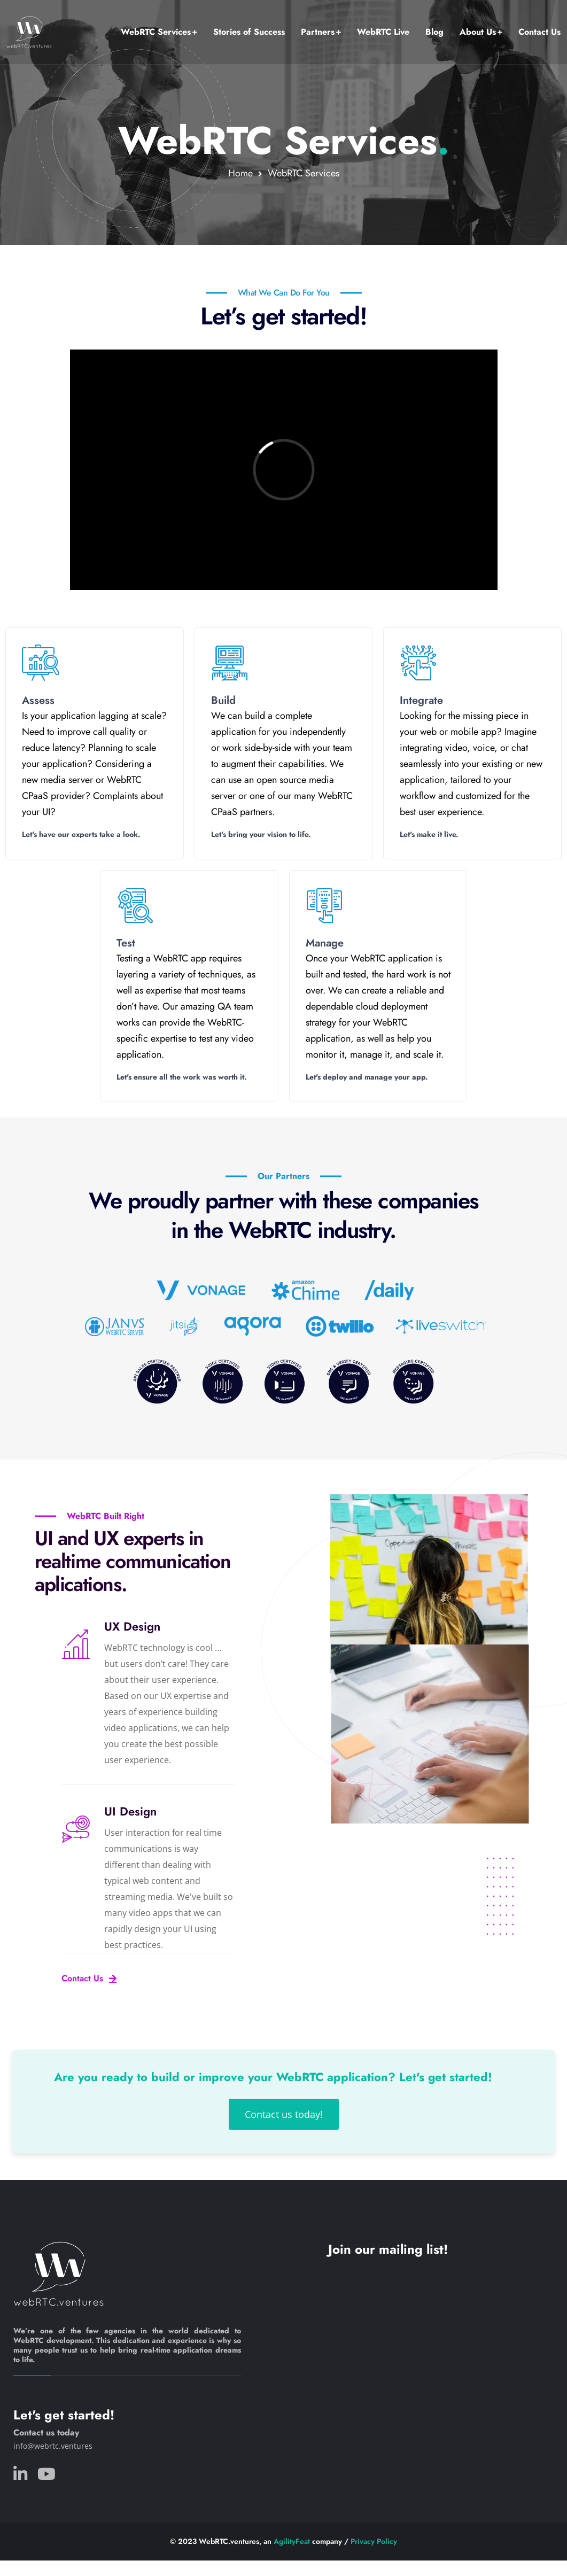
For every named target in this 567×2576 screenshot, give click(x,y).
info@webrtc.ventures (52, 2446)
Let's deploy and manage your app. (367, 1077)
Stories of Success (249, 32)
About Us (478, 32)
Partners (318, 32)
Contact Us (539, 32)
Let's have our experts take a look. (82, 834)
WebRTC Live (383, 32)
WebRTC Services (156, 32)
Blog (434, 32)
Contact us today (46, 2432)
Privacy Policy (374, 2541)
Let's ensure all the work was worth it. (181, 1077)
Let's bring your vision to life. (261, 834)
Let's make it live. (429, 834)
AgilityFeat (292, 2541)
